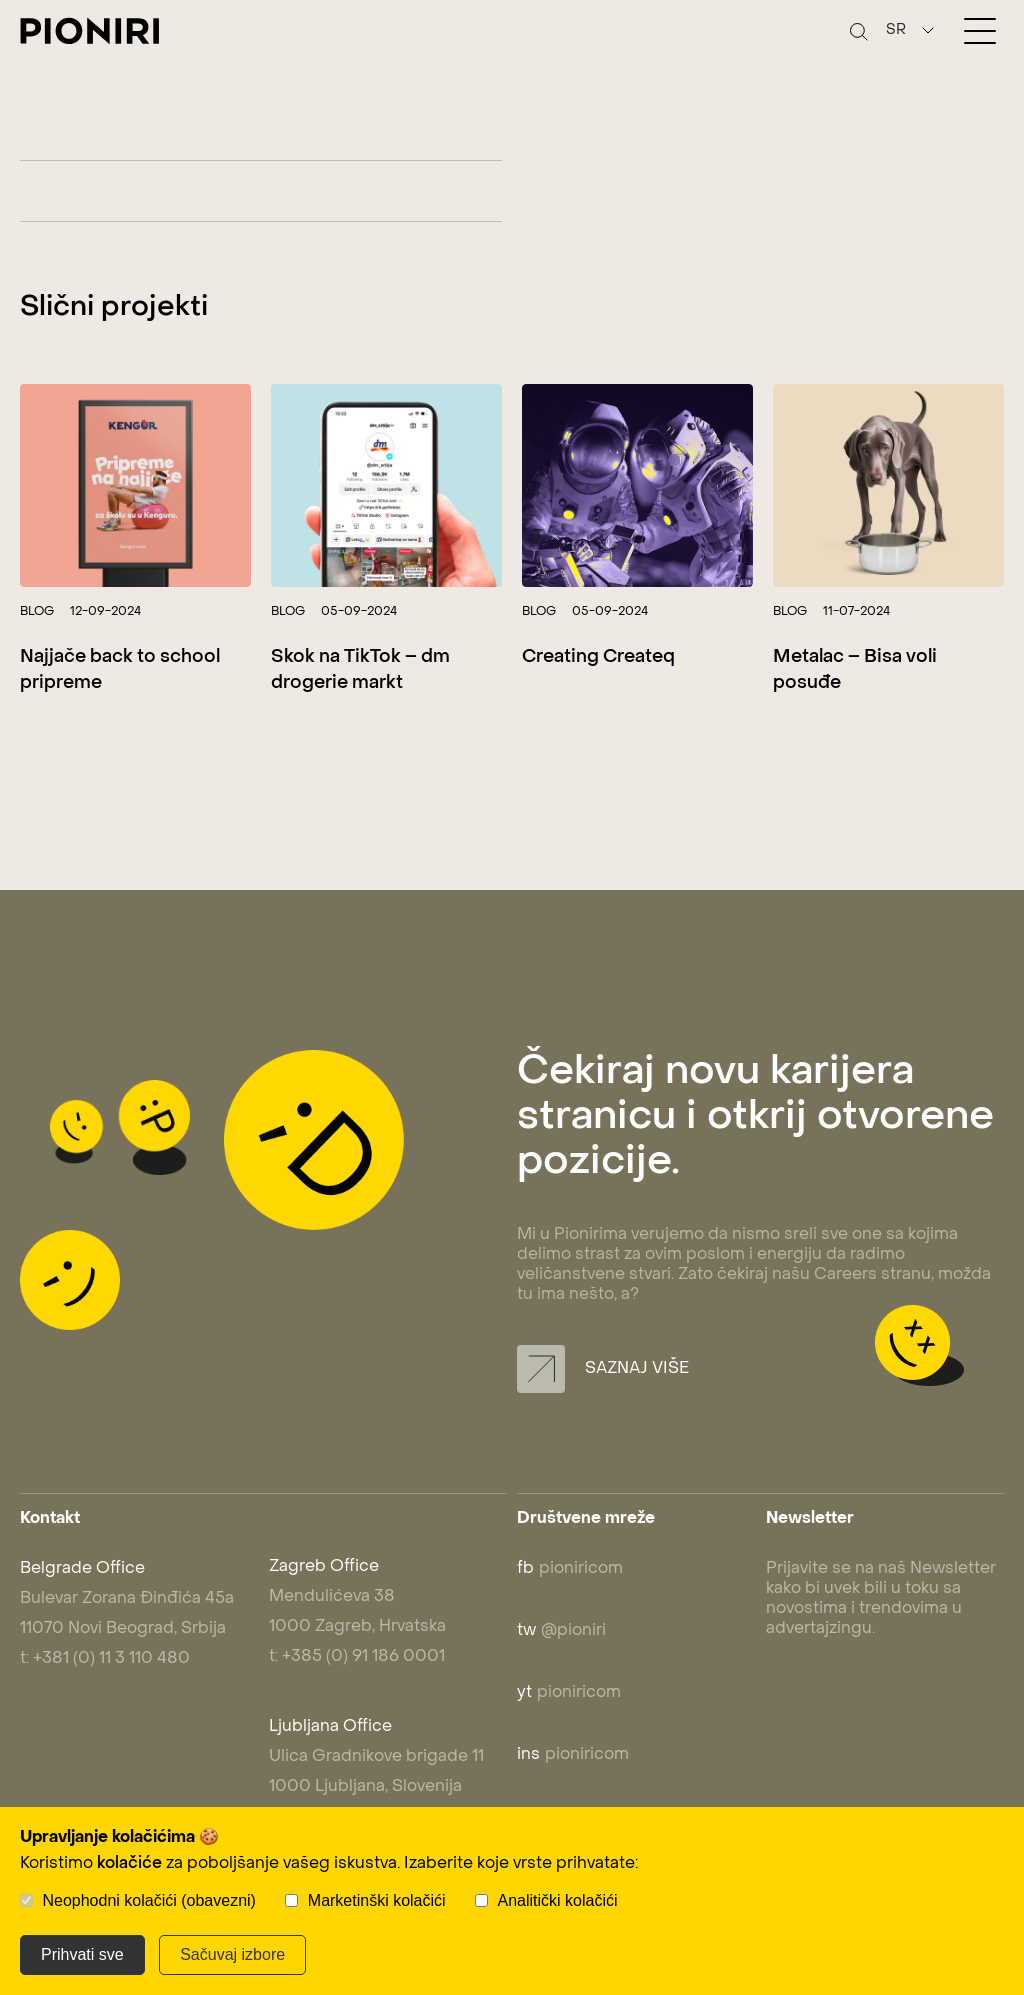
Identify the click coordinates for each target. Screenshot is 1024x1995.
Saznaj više (603, 1369)
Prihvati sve (82, 1954)
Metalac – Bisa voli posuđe (855, 670)
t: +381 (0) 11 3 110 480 (105, 1659)
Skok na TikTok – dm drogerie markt (360, 670)
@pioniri (561, 1631)
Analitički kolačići (558, 1900)
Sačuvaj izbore (232, 1954)
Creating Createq (598, 657)
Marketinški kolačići (377, 1900)
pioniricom (570, 1569)
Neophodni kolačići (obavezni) (148, 1900)
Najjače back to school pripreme (120, 670)
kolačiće (129, 1864)
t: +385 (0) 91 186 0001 (357, 1657)
